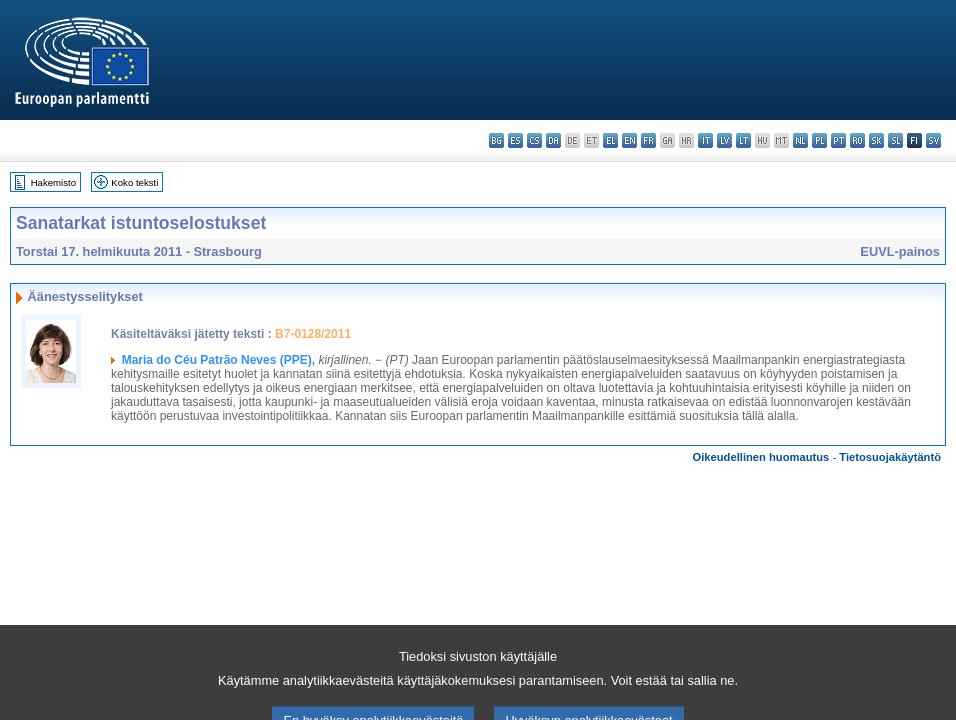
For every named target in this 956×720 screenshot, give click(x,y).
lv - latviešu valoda (724, 140)
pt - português (838, 140)
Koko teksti (134, 182)
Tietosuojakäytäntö (890, 457)
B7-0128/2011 (313, 334)
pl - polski (819, 140)
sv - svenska (933, 140)
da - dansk (553, 140)
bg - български (496, 140)
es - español (515, 140)
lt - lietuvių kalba (743, 140)
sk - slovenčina (876, 140)
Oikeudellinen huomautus (761, 457)
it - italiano (705, 140)
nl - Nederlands (800, 140)
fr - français (648, 140)
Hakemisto (53, 182)
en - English (629, 140)
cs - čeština (534, 140)
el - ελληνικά (610, 140)
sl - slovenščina (895, 140)
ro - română (857, 140)
